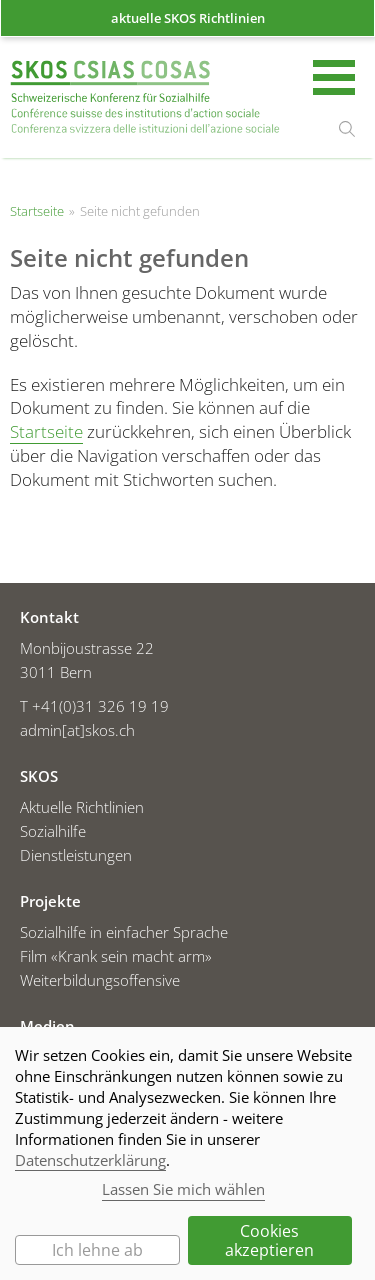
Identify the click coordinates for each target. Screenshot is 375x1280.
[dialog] (187, 1153)
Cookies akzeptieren (269, 1240)
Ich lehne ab (97, 1250)
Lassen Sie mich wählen (183, 1189)
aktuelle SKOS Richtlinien (188, 18)
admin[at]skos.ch (77, 730)
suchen (347, 129)
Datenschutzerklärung (90, 1160)
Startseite (145, 99)
